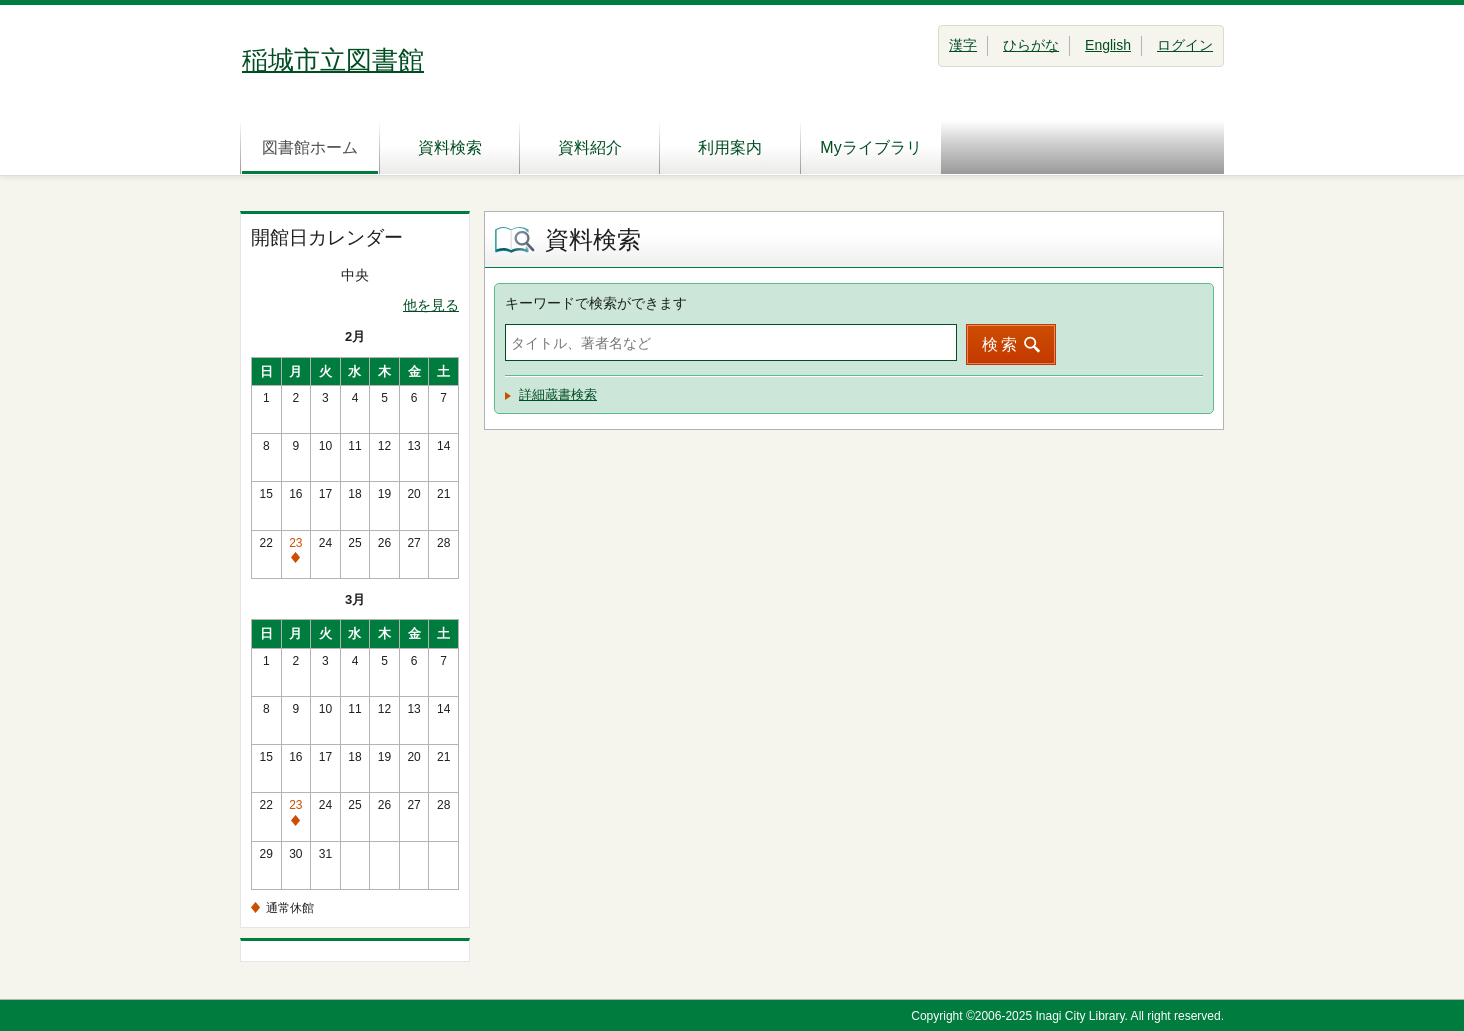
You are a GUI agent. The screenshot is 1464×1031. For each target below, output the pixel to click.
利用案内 (730, 147)
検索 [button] (1001, 344)
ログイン (1185, 45)
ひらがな (1031, 45)
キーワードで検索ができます (596, 303)
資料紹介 (590, 147)
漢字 (963, 45)
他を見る (431, 305)
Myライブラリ (870, 147)
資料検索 (450, 147)
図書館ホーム (310, 147)
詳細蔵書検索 (558, 394)
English (1108, 45)
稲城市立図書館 (333, 60)
